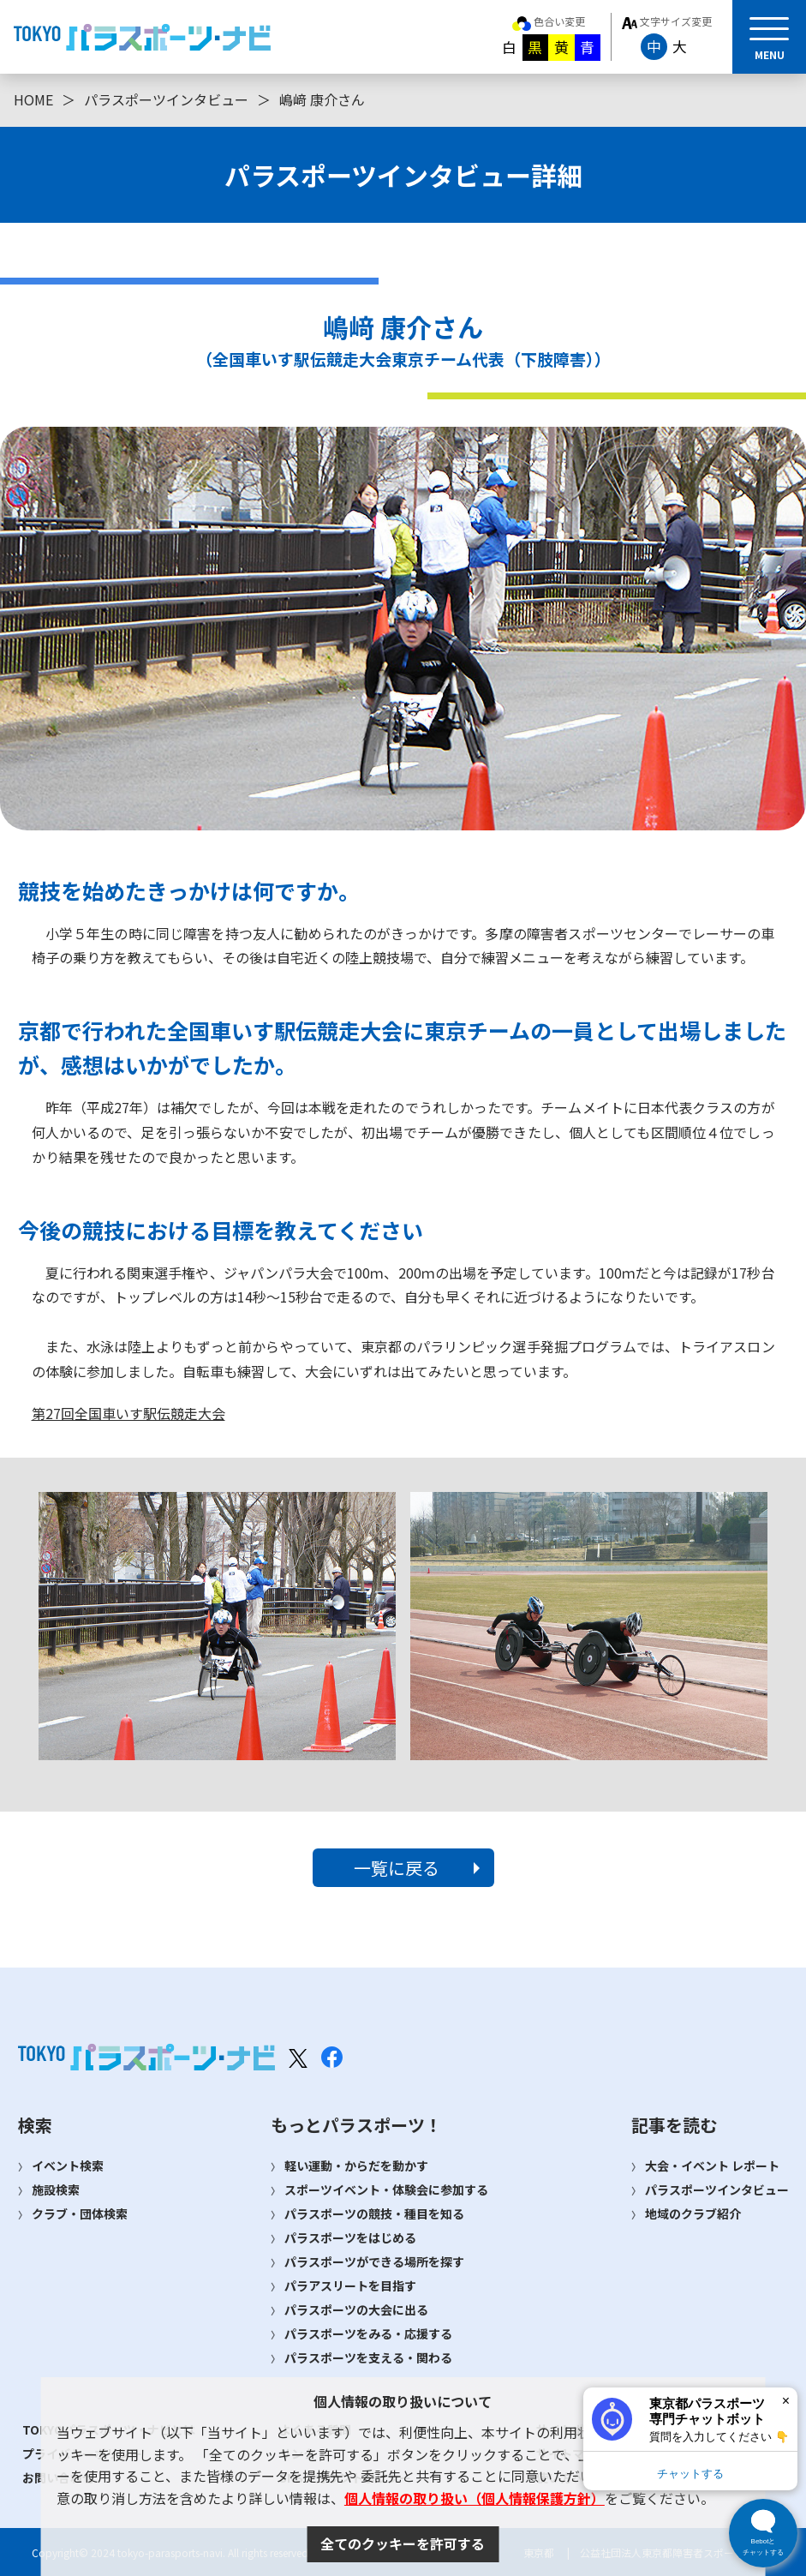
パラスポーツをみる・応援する (368, 2333)
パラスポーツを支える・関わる (368, 2357)
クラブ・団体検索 (80, 2213)
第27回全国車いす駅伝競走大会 (128, 1413)
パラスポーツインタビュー (166, 99)
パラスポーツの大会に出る (356, 2309)
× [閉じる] (786, 2400)
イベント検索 (68, 2165)
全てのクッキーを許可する (402, 2543)
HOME (33, 99)
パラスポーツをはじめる (350, 2237)
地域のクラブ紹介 (693, 2213)
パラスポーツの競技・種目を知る (374, 2213)
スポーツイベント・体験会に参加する (386, 2189)
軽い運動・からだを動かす (356, 2165)
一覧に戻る (396, 1867)
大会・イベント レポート (712, 2165)
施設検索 (56, 2189)
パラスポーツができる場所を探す (374, 2261)
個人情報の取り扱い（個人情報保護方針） (474, 2498)
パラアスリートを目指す (350, 2285)
